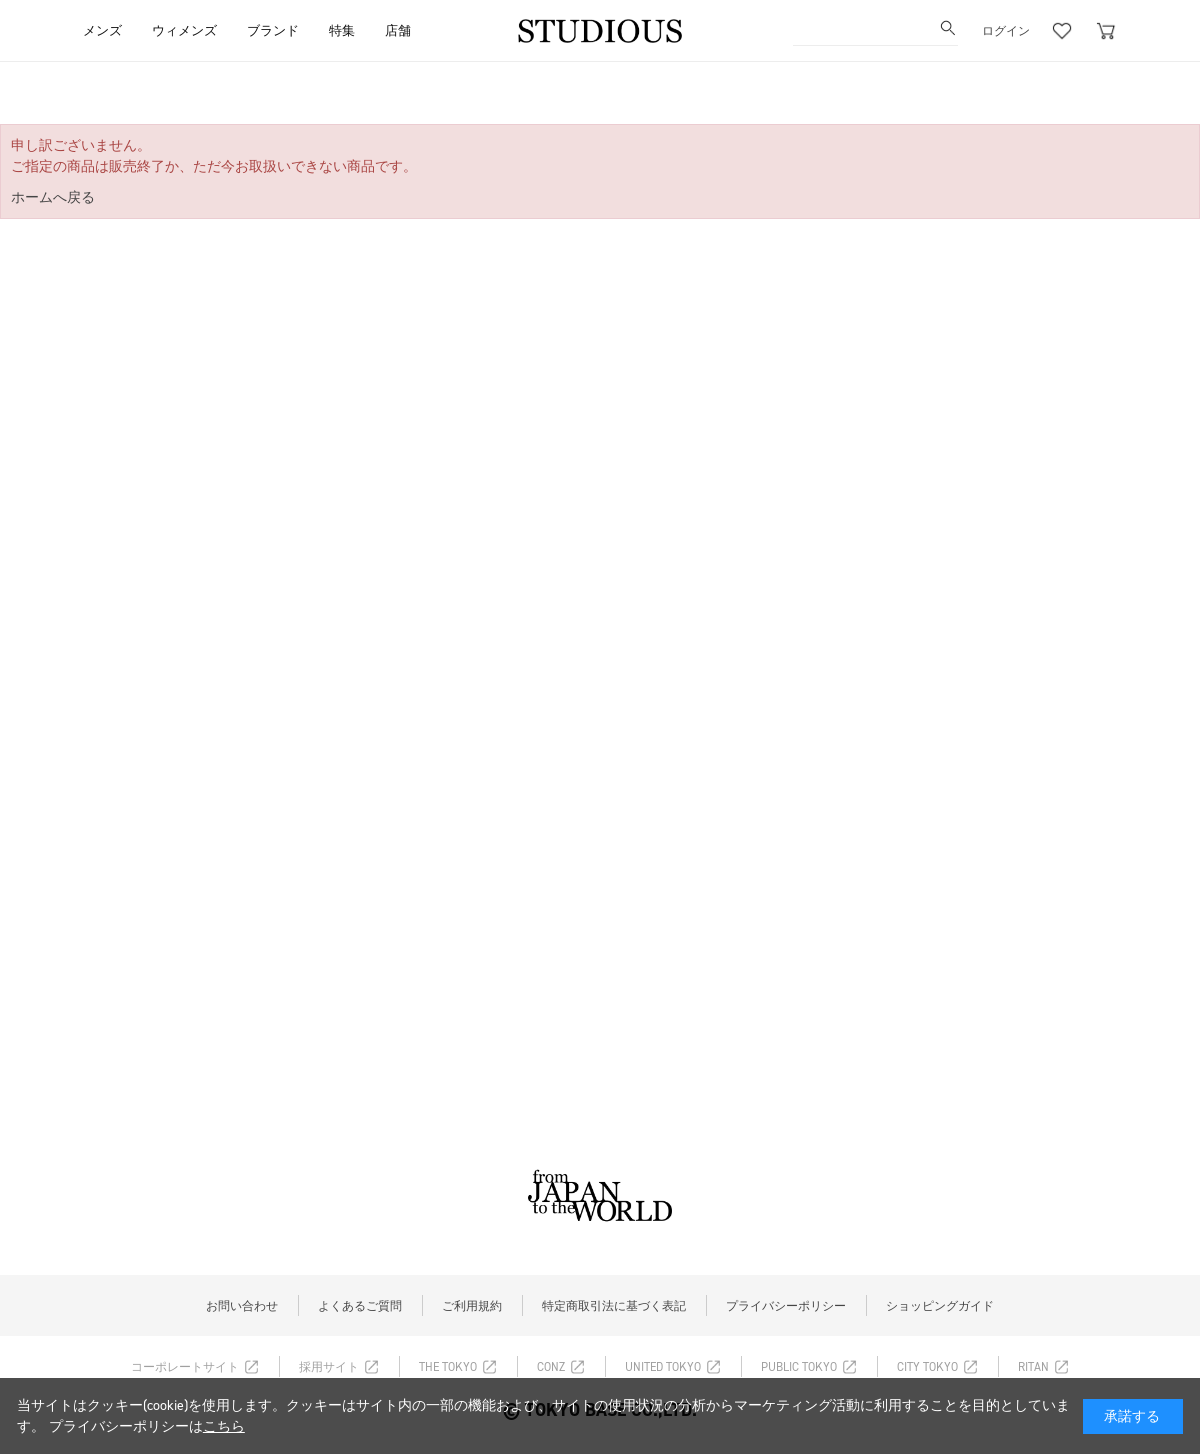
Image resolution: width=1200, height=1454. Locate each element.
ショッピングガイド (940, 1306)
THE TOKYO (448, 1367)
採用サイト (329, 1367)
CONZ (551, 1367)
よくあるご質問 (360, 1306)
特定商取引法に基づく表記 (614, 1306)
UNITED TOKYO (663, 1367)
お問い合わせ (242, 1306)
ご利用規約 (472, 1306)
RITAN (1033, 1367)
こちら (224, 1426)
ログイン (1006, 31)
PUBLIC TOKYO (799, 1367)
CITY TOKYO (927, 1367)
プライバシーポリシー (786, 1306)
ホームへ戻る (53, 197)
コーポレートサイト (185, 1367)
